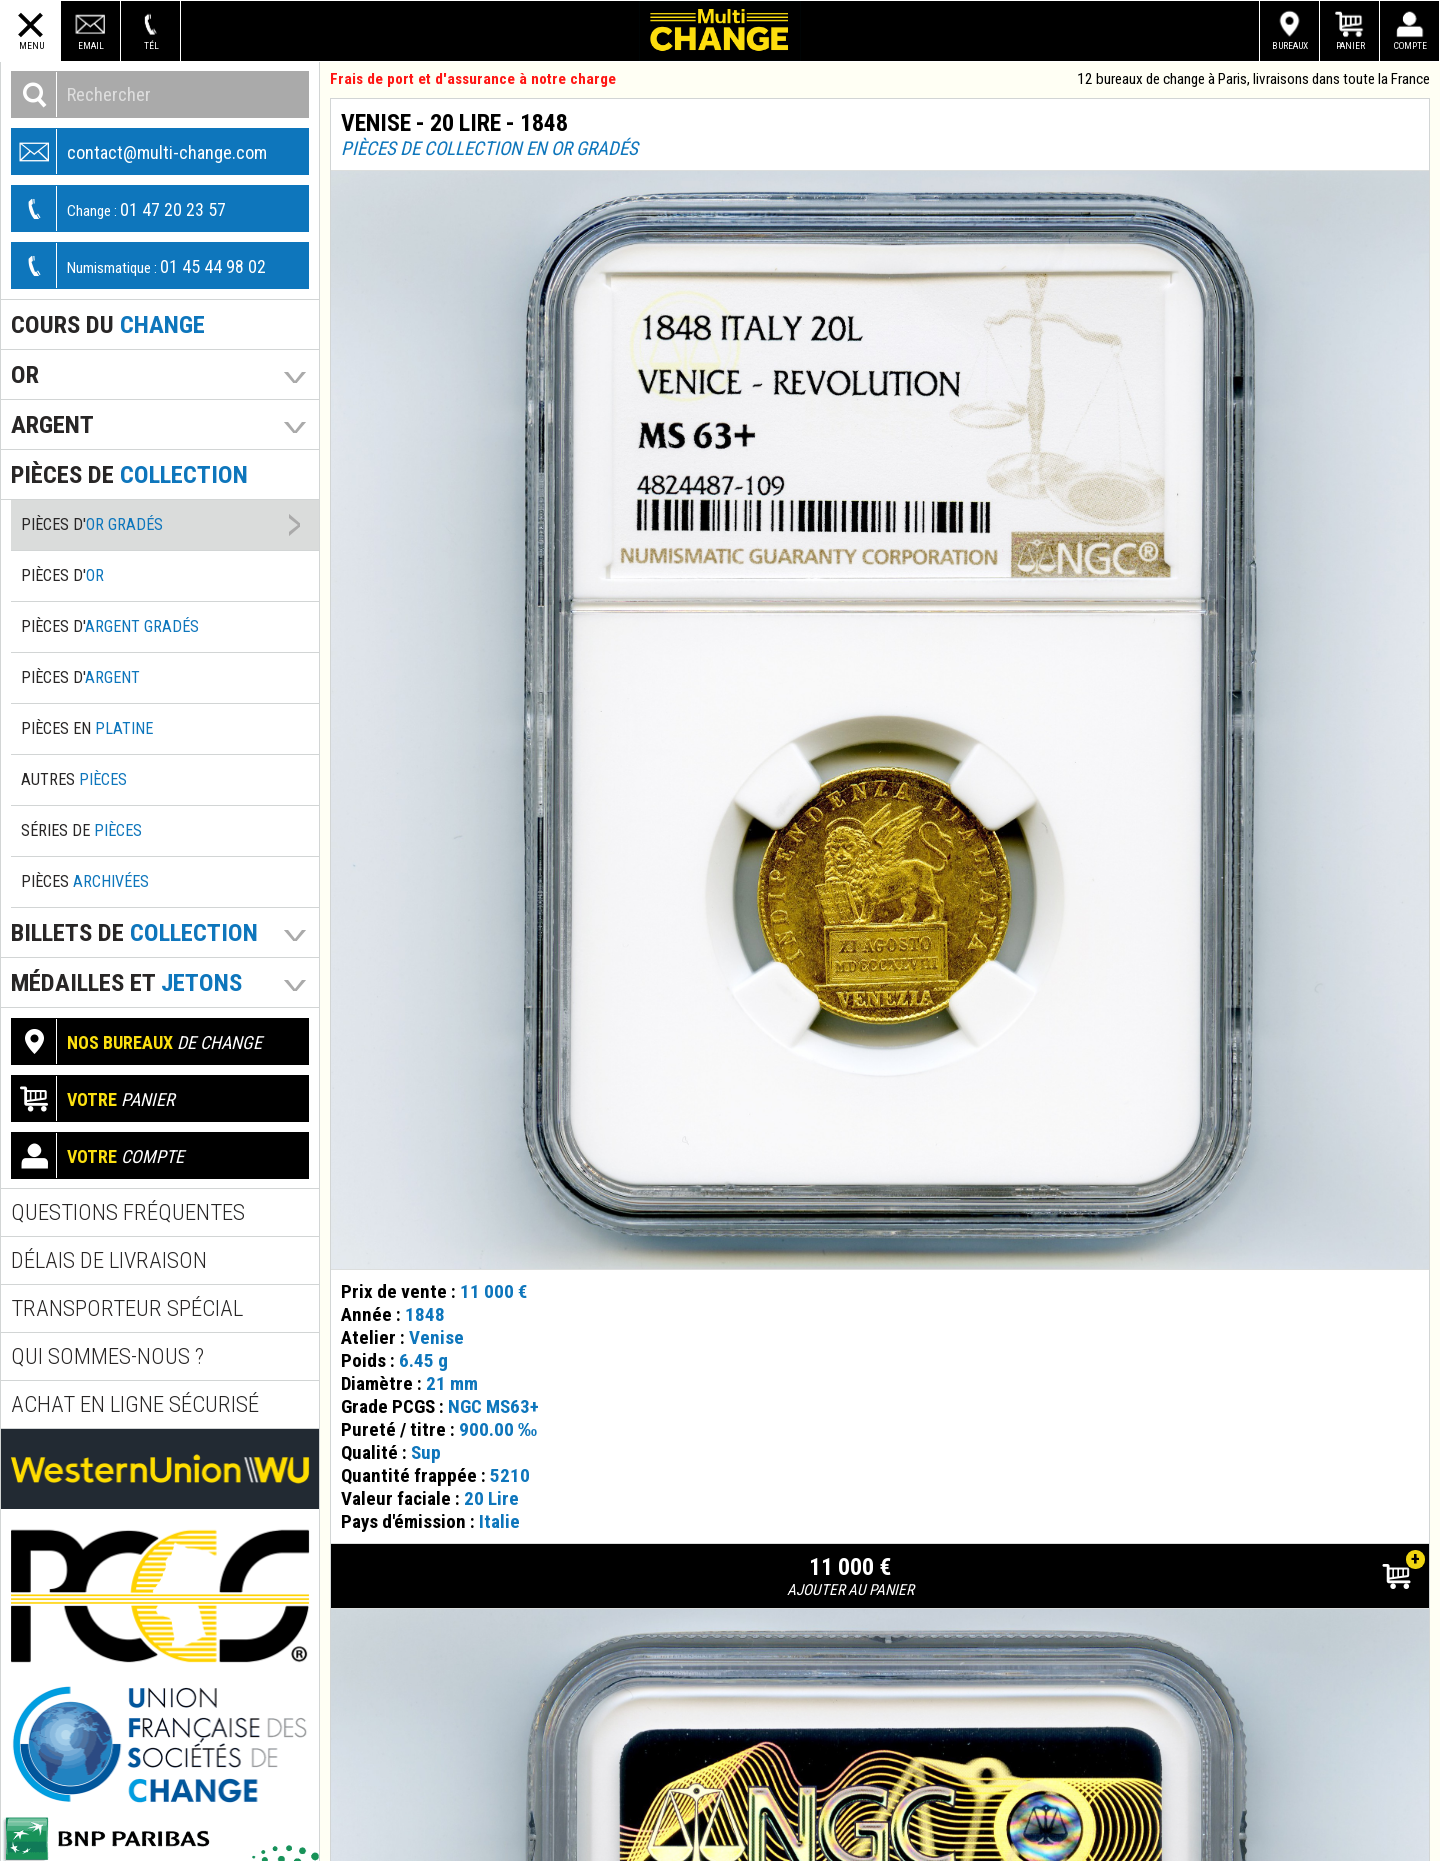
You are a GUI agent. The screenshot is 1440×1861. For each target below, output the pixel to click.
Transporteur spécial (127, 1308)
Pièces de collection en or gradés (489, 148)
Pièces (85, 881)
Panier (1350, 45)
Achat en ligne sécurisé (135, 1404)
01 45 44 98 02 (139, 265)
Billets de (134, 932)
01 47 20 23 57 (119, 208)
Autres (74, 779)
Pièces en (87, 728)
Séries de (81, 830)
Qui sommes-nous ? (107, 1356)
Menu (31, 45)
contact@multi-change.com (139, 151)
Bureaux (1290, 45)
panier (93, 1098)
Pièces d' (92, 524)
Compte (1410, 45)
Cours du (108, 324)
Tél (151, 45)
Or (25, 374)
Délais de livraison (109, 1260)
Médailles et (126, 982)
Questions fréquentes (128, 1212)
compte (98, 1155)
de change (137, 1041)
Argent (52, 424)
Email (91, 45)
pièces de (129, 474)
